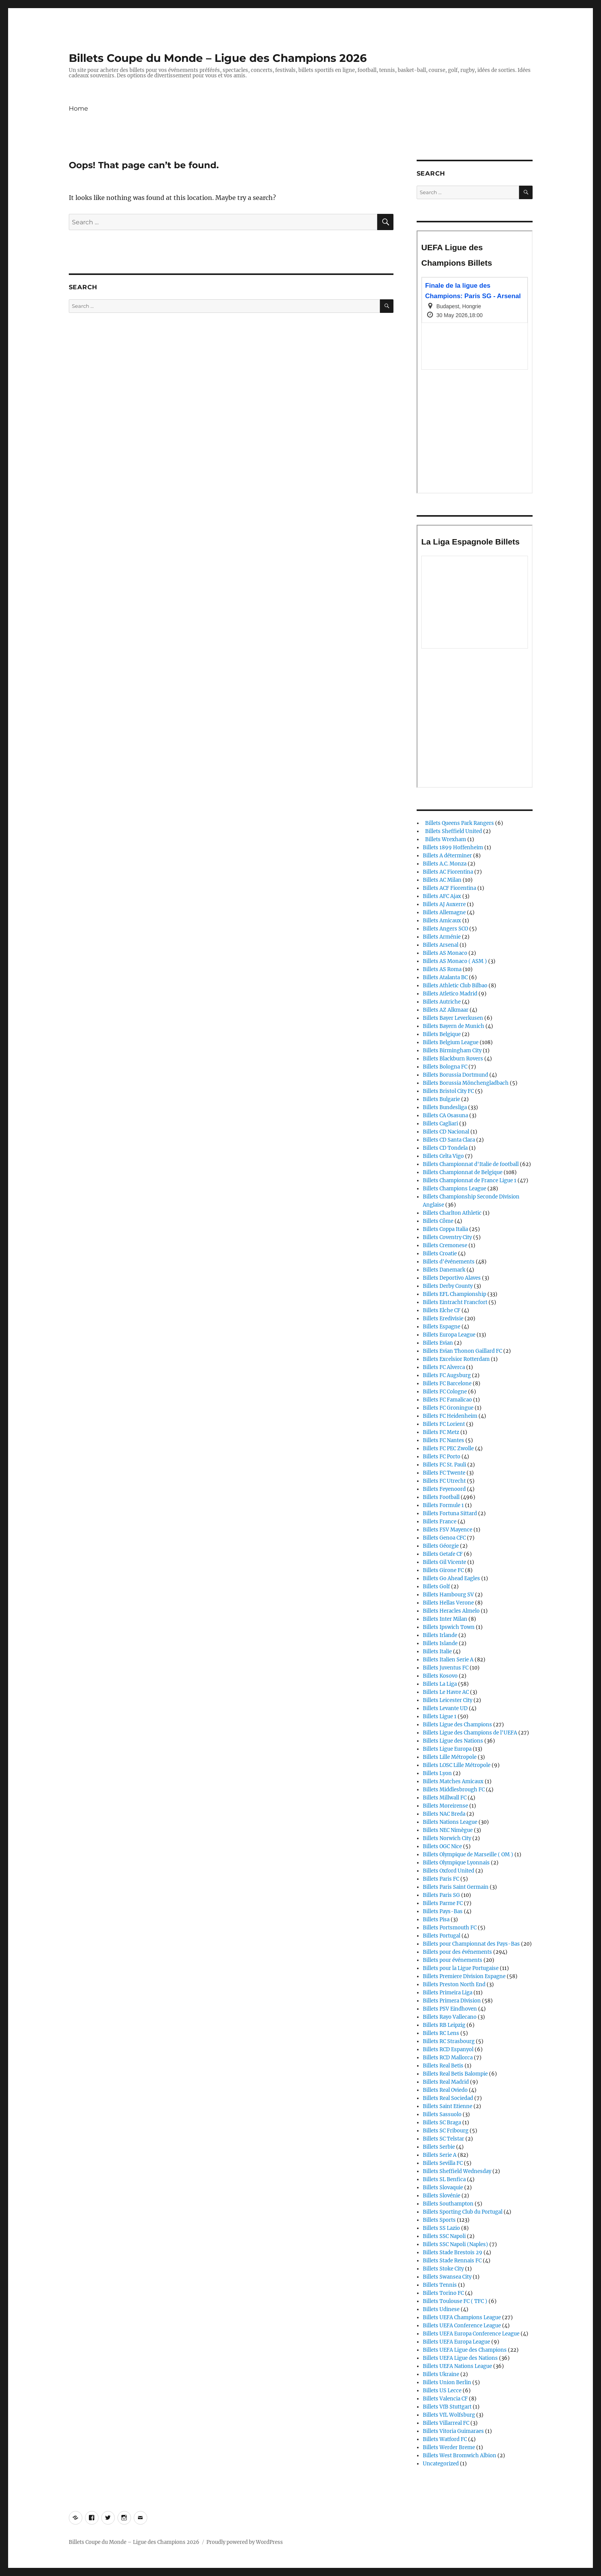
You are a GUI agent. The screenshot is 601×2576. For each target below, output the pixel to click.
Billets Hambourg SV (448, 1594)
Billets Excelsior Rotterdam (456, 1359)
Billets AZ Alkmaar (445, 1010)
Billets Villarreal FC (446, 2423)
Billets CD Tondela (445, 1148)
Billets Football (441, 1497)
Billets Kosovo (440, 1676)
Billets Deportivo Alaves (452, 1278)
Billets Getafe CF (443, 1554)
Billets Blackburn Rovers (453, 1058)
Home (78, 108)
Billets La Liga (440, 1684)
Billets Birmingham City (452, 1050)
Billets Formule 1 (443, 1505)
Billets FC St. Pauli (444, 1464)
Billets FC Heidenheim (450, 1416)
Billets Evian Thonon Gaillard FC (462, 1351)
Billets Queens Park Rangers (458, 823)
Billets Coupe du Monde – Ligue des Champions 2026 (218, 58)
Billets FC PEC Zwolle (448, 1448)
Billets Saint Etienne (447, 2106)
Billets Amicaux (442, 920)
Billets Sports (439, 2220)
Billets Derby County (448, 1286)
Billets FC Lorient (444, 1424)
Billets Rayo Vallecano (450, 2017)
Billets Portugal (441, 1935)
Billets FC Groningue (448, 1408)
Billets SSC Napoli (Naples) (455, 2244)
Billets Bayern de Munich (453, 1026)
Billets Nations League (450, 1822)
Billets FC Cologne (445, 1391)
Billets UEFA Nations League (457, 2366)
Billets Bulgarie (441, 1099)
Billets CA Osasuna (445, 1115)
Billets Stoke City (443, 2268)
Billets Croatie (440, 1253)
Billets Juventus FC (445, 1667)
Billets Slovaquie (443, 2187)
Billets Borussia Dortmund (455, 1075)
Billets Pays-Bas (443, 1911)
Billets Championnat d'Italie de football (471, 1164)
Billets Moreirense (445, 1806)
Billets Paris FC (441, 1879)
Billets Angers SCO (445, 928)
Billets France (439, 1521)
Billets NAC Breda (444, 1814)
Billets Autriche (442, 1002)
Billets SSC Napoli (444, 2236)
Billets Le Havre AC (446, 1692)
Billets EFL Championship (454, 1294)
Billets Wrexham (444, 839)
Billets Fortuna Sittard (450, 1513)
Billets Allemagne (444, 912)
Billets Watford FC (445, 2439)
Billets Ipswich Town (449, 1627)
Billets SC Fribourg (445, 2130)
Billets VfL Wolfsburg (449, 2415)
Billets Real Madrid (446, 2082)
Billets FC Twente (444, 1473)
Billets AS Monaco (445, 953)
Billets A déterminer (447, 855)
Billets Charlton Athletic (452, 1213)
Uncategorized (441, 2463)
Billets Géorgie (441, 1546)
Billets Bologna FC (445, 1067)
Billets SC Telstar (443, 2139)
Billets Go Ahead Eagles (451, 1578)
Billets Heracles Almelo (451, 1611)
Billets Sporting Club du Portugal (462, 2212)
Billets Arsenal (440, 945)
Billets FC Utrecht (444, 1481)
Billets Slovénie (441, 2195)
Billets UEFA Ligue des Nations (460, 2358)
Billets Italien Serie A (448, 1659)
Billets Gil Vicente (444, 1562)
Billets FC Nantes (443, 1440)
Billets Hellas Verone (448, 1603)
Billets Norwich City (447, 1838)
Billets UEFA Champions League (462, 2317)
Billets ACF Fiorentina (449, 888)
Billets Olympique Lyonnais (456, 1862)
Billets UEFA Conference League (462, 2325)
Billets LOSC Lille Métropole (456, 1765)
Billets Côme (438, 1221)
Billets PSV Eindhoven (450, 2009)
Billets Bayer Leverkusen (453, 1018)
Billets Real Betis (443, 2065)
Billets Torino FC (443, 2293)
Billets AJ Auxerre (444, 904)
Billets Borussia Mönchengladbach (466, 1083)
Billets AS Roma (442, 969)
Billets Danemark (444, 1270)
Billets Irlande (440, 1635)
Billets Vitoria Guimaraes (453, 2431)
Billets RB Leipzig (444, 2025)
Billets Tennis (440, 2285)
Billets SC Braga (442, 2122)
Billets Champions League (454, 1188)
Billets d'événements (449, 1261)
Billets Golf (436, 1586)
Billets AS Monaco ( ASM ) (455, 961)
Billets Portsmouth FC (450, 1927)
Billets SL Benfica (444, 2179)
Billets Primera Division (452, 2000)
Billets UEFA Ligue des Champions (465, 2350)
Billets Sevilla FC (443, 2163)
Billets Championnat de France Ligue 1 (469, 1180)
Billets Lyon (437, 1773)
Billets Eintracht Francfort (455, 1302)
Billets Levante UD (445, 1708)
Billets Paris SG (441, 1895)
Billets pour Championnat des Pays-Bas (471, 1944)
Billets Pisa (436, 1919)
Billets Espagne (441, 1326)
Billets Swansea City (447, 2277)
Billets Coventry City (447, 1237)
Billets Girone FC (443, 1570)
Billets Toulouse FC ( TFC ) (455, 2301)
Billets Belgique (442, 1034)
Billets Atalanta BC (445, 977)
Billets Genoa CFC (444, 1538)
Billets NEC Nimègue (448, 1830)
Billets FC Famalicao (447, 1399)
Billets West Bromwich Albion (459, 2455)
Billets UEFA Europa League (456, 2342)
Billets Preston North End (454, 1984)
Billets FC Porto (441, 1456)
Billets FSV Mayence (447, 1529)
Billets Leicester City (447, 1700)
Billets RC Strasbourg (449, 2041)
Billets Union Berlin (447, 2382)
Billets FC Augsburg (447, 1375)
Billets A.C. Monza (444, 863)
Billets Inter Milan (445, 1619)
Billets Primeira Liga (447, 1992)
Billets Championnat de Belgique (462, 1172)
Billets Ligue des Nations (453, 1741)
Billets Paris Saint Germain (456, 1887)
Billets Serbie (439, 2147)
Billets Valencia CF (445, 2398)
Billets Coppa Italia (445, 1229)
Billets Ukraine (441, 2374)
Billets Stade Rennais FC (452, 2260)
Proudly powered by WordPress (244, 2542)
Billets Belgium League (450, 1042)
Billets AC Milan (442, 880)
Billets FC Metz (441, 1432)
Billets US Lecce (442, 2390)
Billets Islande (440, 1643)
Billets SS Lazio (441, 2228)
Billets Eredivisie (443, 1318)
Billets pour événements (452, 1960)
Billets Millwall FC (444, 1797)
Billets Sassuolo (442, 2114)
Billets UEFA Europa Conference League (471, 2333)
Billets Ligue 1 (439, 1716)
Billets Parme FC (443, 1903)
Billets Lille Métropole (450, 1757)
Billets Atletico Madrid (450, 993)
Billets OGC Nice (442, 1846)
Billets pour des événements (457, 1952)
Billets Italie (437, 1651)
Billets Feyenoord (444, 1489)
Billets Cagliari (440, 1123)
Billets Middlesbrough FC (454, 1789)
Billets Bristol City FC (448, 1091)
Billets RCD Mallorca (448, 2057)
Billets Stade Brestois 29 (452, 2252)
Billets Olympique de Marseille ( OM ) (468, 1854)
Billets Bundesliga (445, 1107)
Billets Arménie (442, 937)
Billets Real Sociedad (448, 2098)
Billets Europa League (449, 1335)
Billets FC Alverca (444, 1367)
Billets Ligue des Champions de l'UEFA (470, 1732)
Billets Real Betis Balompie (455, 2074)
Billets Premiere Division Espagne (464, 1976)
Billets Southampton (448, 2203)
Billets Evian (438, 1343)
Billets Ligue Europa (447, 1749)
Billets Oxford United (448, 1871)
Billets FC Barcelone (447, 1383)
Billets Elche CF (441, 1310)
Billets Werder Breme (449, 2447)
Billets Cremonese (445, 1245)
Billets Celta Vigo (443, 1156)
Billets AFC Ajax (442, 896)
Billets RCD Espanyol (448, 2049)
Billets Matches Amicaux (453, 1781)
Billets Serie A (439, 2155)
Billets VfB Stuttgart (447, 2407)
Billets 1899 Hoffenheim (453, 847)
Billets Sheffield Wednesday (457, 2171)
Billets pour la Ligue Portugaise (461, 1968)
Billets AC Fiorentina (448, 872)
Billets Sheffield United (452, 831)
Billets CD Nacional (446, 1131)
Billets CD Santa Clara (449, 1140)
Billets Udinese (441, 2309)
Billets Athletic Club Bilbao (455, 985)
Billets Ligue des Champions (457, 1724)
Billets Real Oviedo (445, 2090)
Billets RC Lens (441, 2033)
